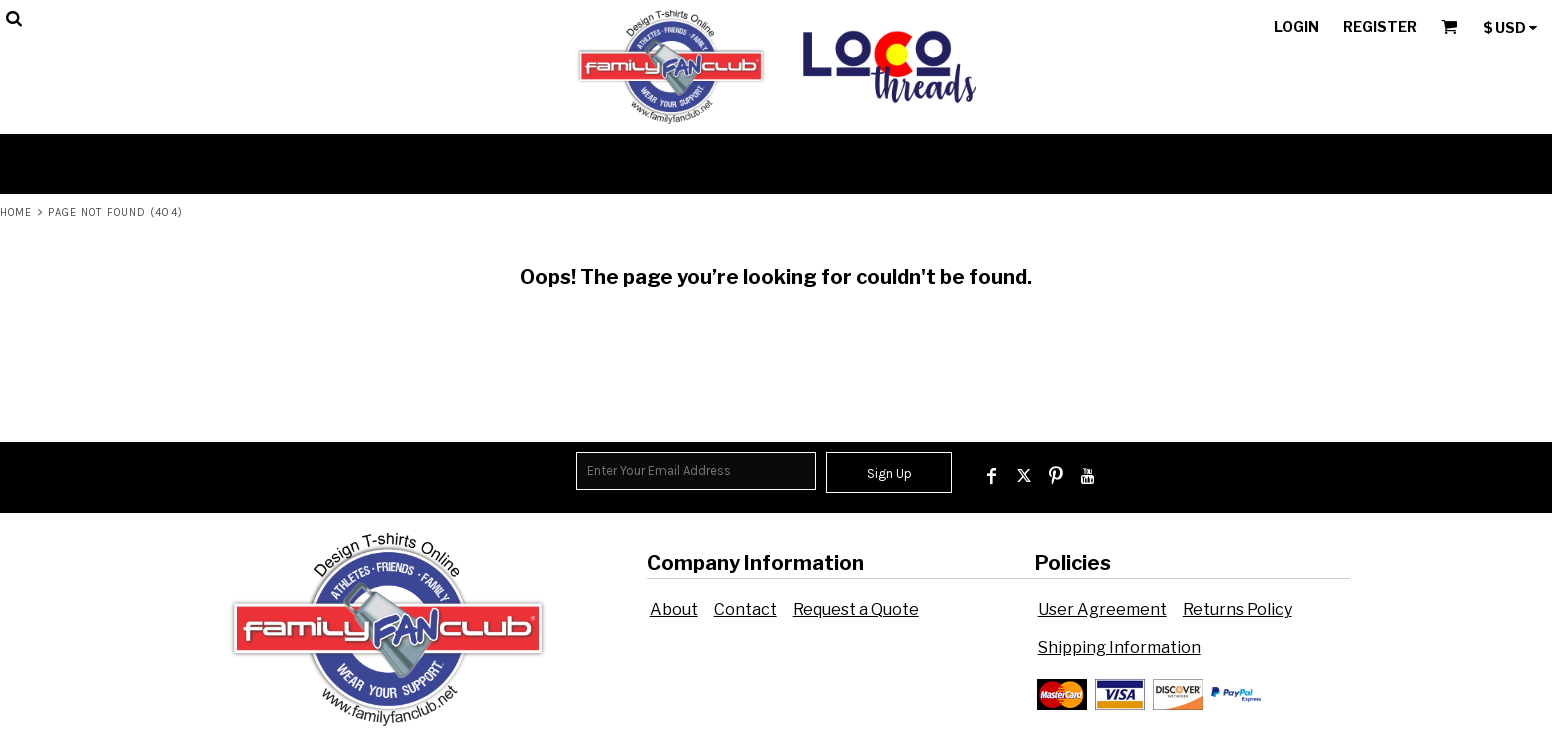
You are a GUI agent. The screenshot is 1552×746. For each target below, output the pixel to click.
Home (16, 212)
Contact (745, 609)
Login (1296, 26)
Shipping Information (1119, 647)
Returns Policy (1237, 609)
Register (1380, 26)
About (674, 609)
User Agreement (1102, 609)
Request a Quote (856, 609)
